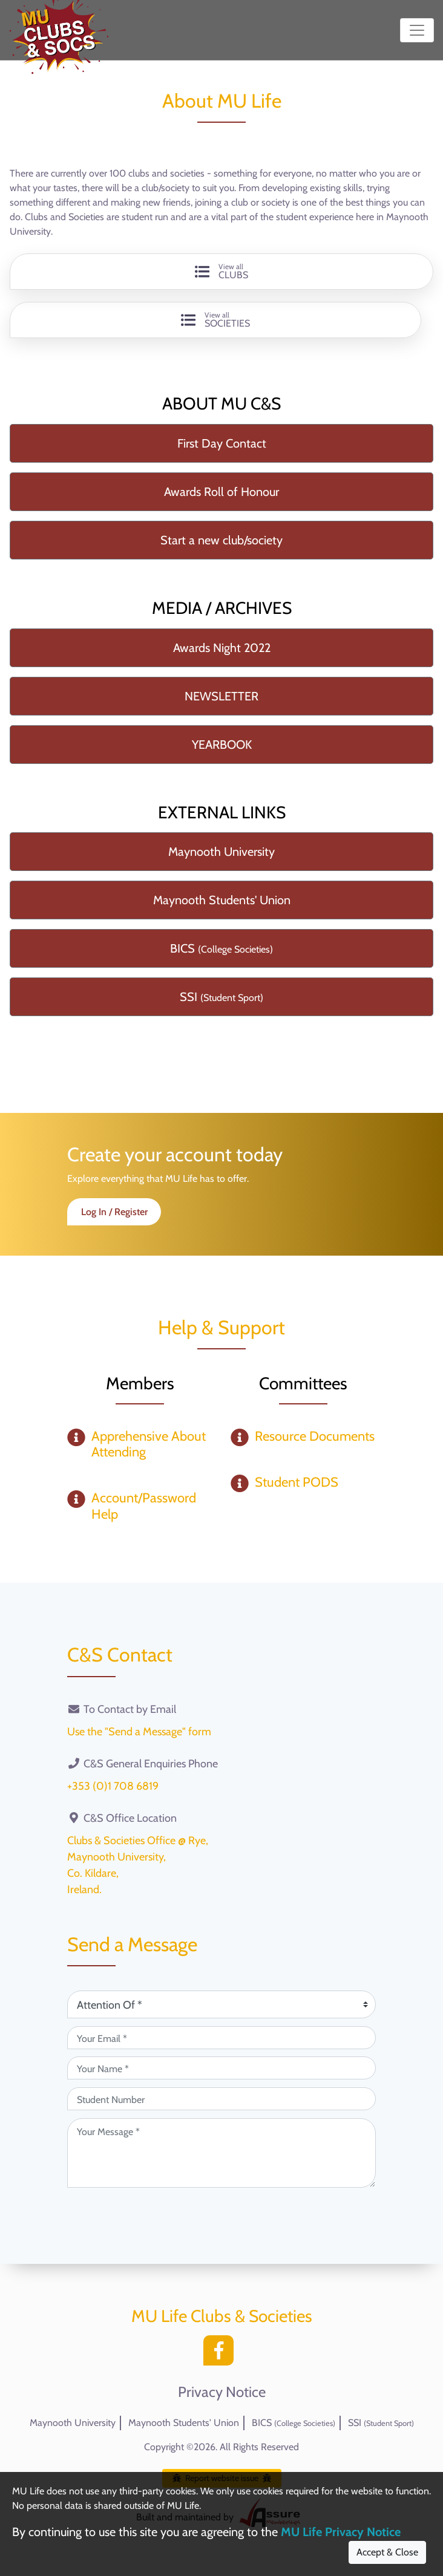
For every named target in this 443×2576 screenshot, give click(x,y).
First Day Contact (221, 443)
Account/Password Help (143, 1506)
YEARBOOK (222, 744)
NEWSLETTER (221, 696)
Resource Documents (315, 1436)
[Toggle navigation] (417, 30)
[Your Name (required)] (221, 2067)
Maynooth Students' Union (221, 900)
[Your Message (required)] (221, 2153)
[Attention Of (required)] (221, 2004)
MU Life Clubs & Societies (221, 2316)
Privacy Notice (222, 2392)
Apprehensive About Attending (148, 1444)
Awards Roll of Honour (221, 491)
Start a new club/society (221, 540)
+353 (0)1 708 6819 (113, 1786)
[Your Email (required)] (221, 2037)
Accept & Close (387, 2552)
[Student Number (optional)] (221, 2098)
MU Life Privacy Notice (341, 2532)
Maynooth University (221, 851)
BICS (221, 948)
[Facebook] (221, 2353)
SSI (221, 997)
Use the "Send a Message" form (139, 1731)
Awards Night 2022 (222, 648)
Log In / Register (114, 1212)
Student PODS (296, 1482)
